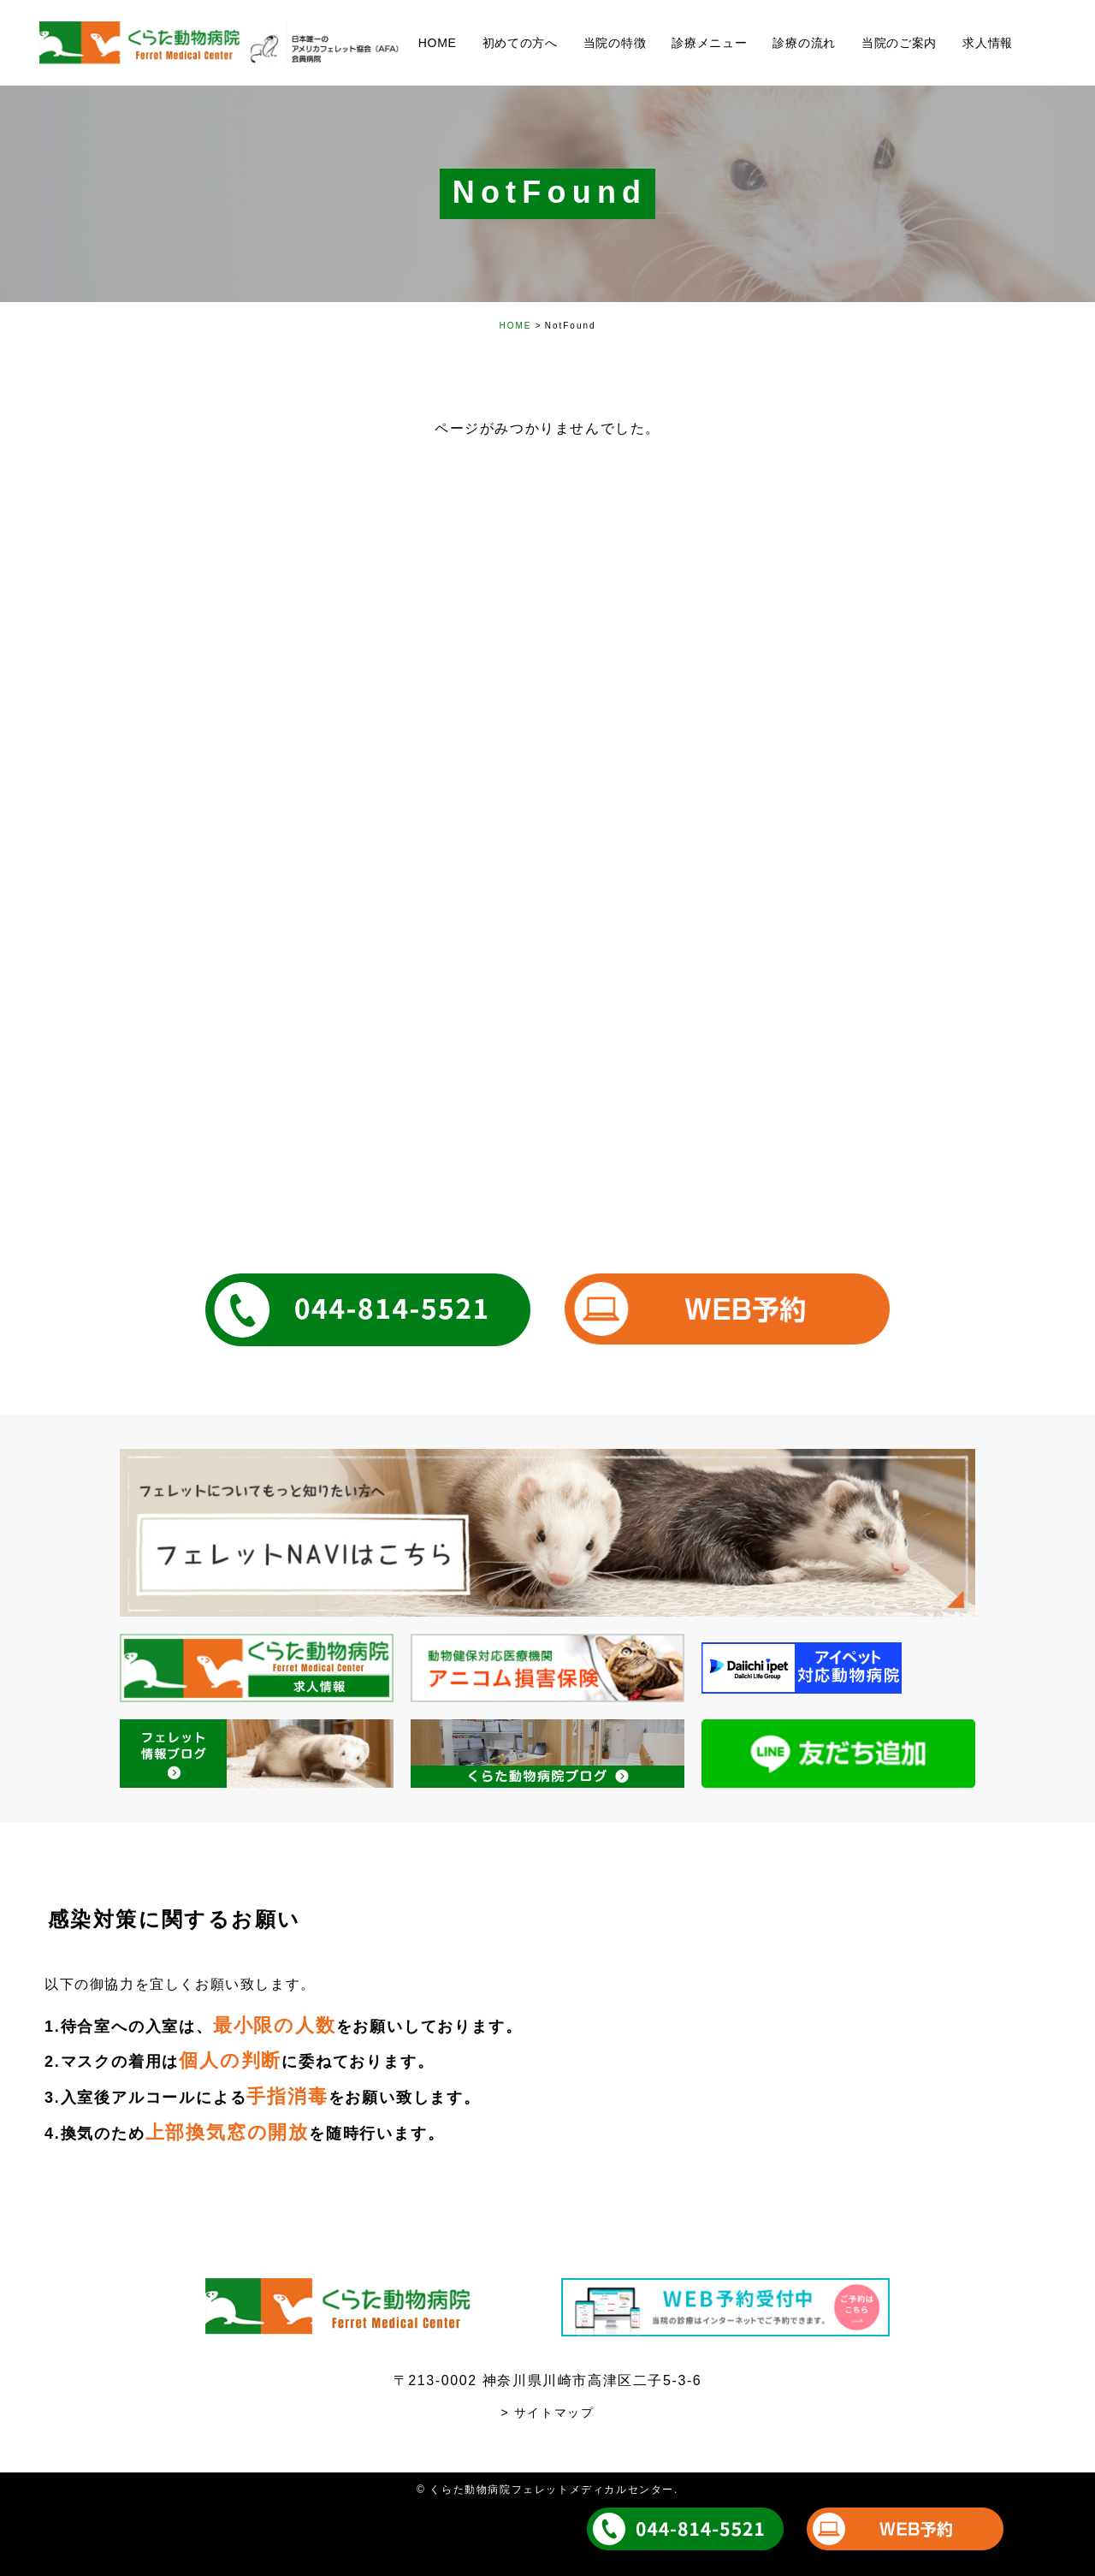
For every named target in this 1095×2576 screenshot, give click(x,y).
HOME (515, 325)
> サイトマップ (548, 2412)
